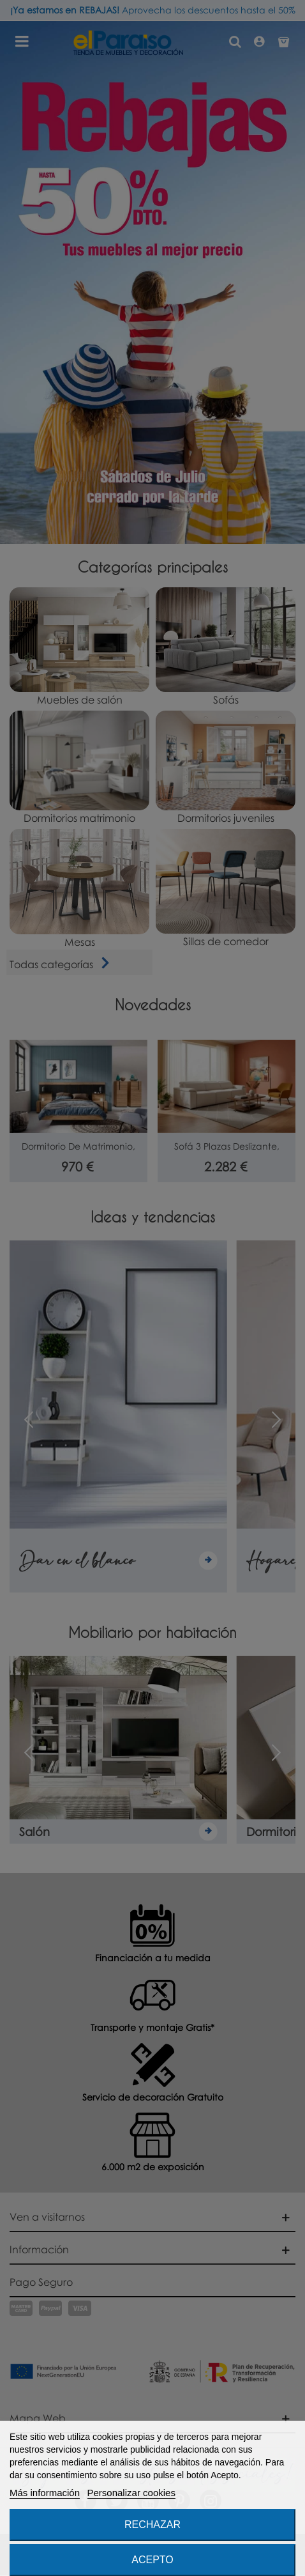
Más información (45, 2492)
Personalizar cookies (131, 2492)
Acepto (152, 2559)
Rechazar (152, 2524)
